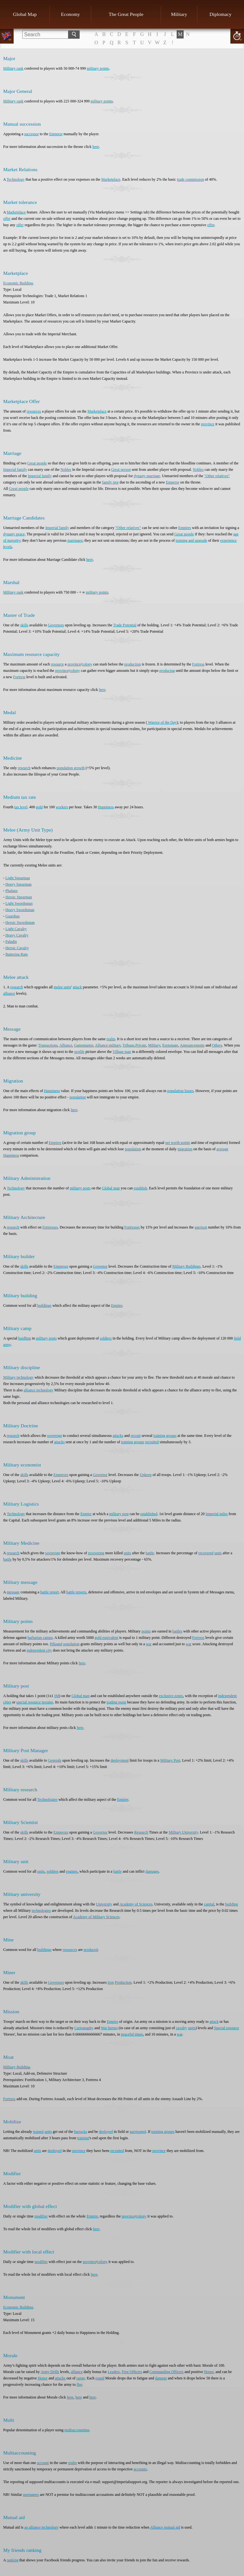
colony (87, 664)
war (149, 1644)
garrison (201, 1227)
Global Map (25, 14)
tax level (20, 807)
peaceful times (132, 2034)
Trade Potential (124, 625)
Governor (100, 1266)
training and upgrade (191, 540)
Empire (116, 1305)
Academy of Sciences (135, 1904)
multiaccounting (76, 2430)
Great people (37, 463)
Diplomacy (220, 14)
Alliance (65, 1045)
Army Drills (50, 2372)
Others (217, 1045)
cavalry (181, 2028)
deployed (106, 2131)
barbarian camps (40, 1637)
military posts (80, 1188)
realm (110, 1039)
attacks (118, 1435)
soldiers (106, 1338)
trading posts (116, 1702)
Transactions (48, 1045)
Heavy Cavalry (16, 935)
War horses (109, 2028)
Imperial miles (217, 1514)
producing (167, 670)
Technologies (47, 1799)
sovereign (54, 1435)
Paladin (11, 941)
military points (98, 68)
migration (185, 1149)
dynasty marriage (147, 476)
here (95, 146)
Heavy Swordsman (19, 910)
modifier (41, 2216)
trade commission (190, 179)
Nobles (65, 469)
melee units (62, 987)
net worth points (177, 1142)
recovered (205, 1553)
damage (161, 2378)
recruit (135, 1435)
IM (56, 1696)
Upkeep (146, 1474)
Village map (121, 1051)
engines (72, 1871)
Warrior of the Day (162, 722)
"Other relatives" (217, 476)
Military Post (170, 1760)
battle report (49, 1592)
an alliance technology (41, 2527)
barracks (80, 2131)
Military (179, 14)
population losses (180, 1091)
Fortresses (50, 1227)
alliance (9, 993)
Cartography (83, 2028)
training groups (165, 1435)
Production (123, 1982)
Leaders (114, 2372)
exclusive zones (171, 1696)
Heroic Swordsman (20, 922)
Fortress (198, 664)
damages (152, 1871)
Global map (111, 1188)
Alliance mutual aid (165, 2527)
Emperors (60, 1266)
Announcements (192, 1045)
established (148, 1514)
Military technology (18, 1377)
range (81, 2378)
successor (31, 134)
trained (38, 2131)
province (207, 424)
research (24, 768)
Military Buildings (186, 1266)
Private (140, 1045)
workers (62, 807)
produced (91, 1949)
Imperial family (15, 469)
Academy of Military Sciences (96, 1917)
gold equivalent (106, 1637)
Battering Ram (16, 954)
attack (77, 987)
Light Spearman (17, 878)
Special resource (226, 2028)
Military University (183, 1832)
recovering (96, 1553)
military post (119, 1514)
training (83, 2138)
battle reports (76, 1592)
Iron (111, 1982)
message (13, 1592)
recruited (152, 1442)
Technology (15, 179)
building (231, 1904)
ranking (12, 2560)
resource (57, 664)
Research (141, 1832)
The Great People (126, 14)
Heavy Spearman (18, 884)
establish (140, 1188)
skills (24, 625)
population (78, 1097)
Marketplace (110, 179)
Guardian (12, 916)
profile (79, 1051)
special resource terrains (34, 1702)
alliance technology (38, 1390)
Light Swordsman (19, 903)
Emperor (56, 134)
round (99, 2378)
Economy (70, 14)
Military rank (13, 68)
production (132, 664)
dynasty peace (14, 534)
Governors (56, 625)
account (43, 2463)
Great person (121, 469)
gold (39, 807)
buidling (24, 1338)
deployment (120, 1760)
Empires (184, 528)
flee (79, 2384)
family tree (110, 482)
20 (237, 36)
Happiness (106, 807)
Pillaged (56, 1644)
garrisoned (138, 2131)
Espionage (170, 1045)
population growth (71, 768)
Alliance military (108, 1045)
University (104, 1904)
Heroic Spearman (18, 897)
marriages (74, 540)
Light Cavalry (16, 929)
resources (34, 411)
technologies (41, 1910)
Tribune (128, 1045)
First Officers (132, 2372)
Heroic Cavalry (17, 948)
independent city (39, 1650)
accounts (140, 2469)
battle (150, 1553)
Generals (55, 1760)
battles (177, 1631)
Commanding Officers (166, 2372)
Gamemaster (83, 1045)
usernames (31, 2494)
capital (209, 1904)
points (146, 1631)
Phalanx (11, 890)
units (127, 1553)
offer (6, 218)
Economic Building (18, 283)
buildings (44, 1305)
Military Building (16, 2067)
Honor (209, 2372)
